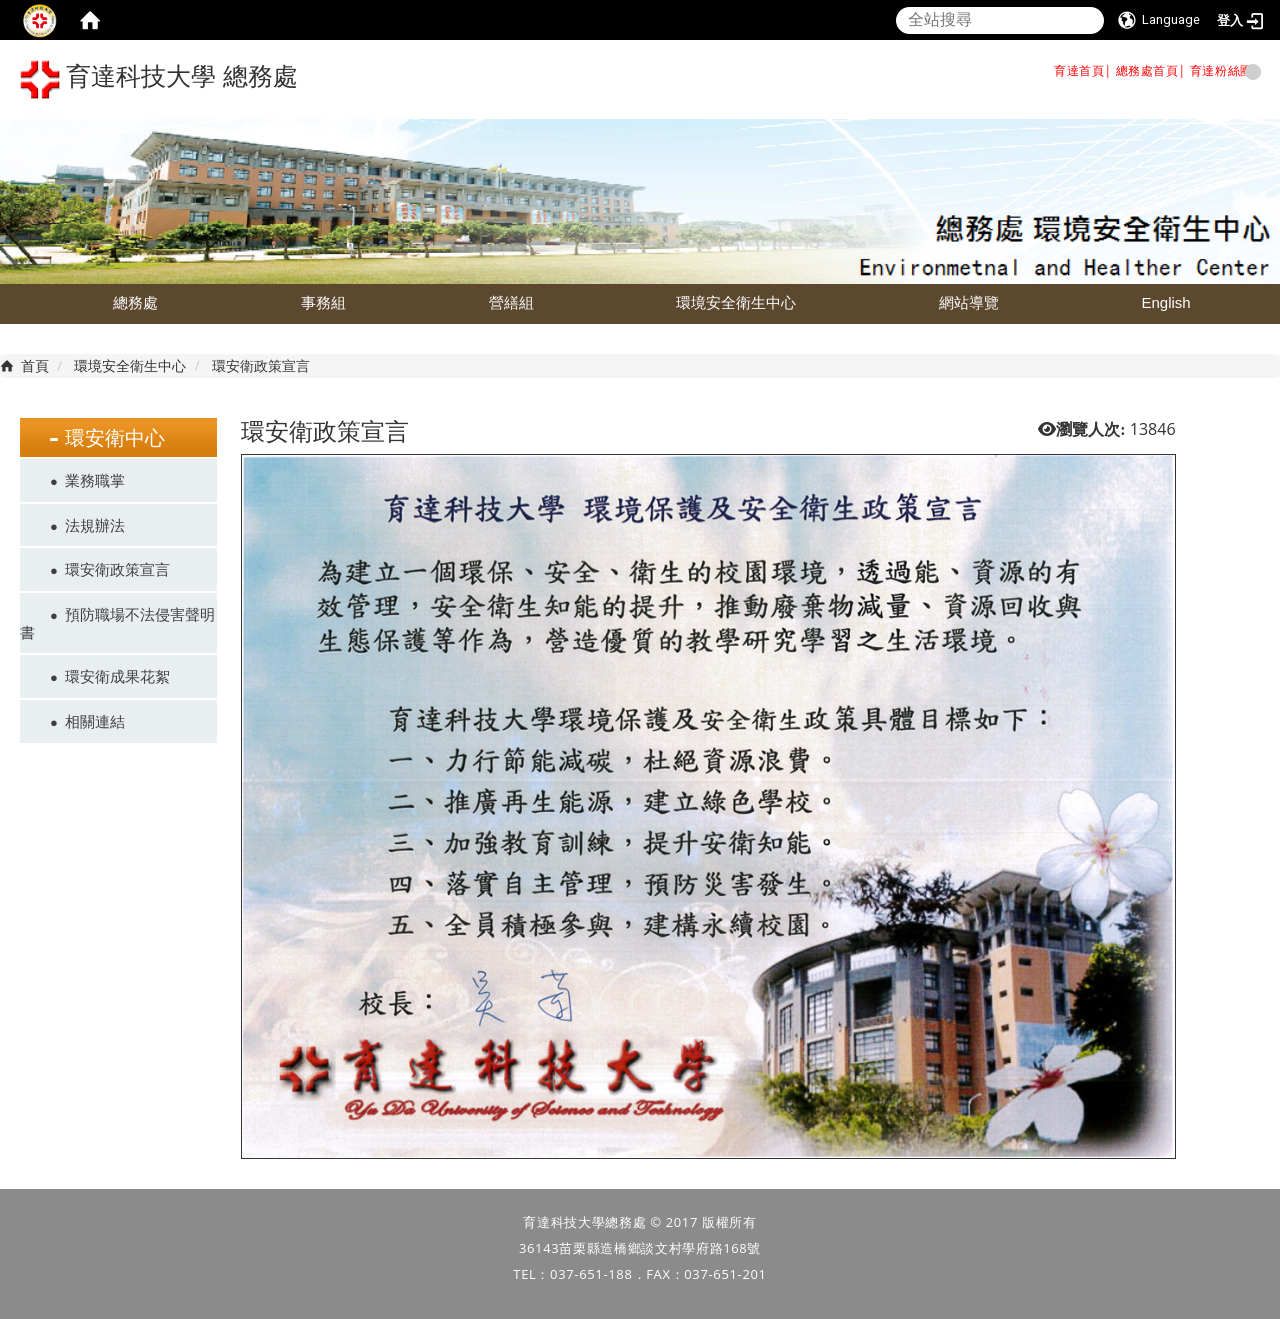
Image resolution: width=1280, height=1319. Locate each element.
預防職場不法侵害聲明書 (117, 623)
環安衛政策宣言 (117, 569)
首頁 (35, 365)
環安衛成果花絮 (117, 676)
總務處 (135, 302)
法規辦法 (95, 525)
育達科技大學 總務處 (159, 79)
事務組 (323, 302)
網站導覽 (969, 302)
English (1165, 302)
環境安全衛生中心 (736, 302)
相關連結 (95, 721)
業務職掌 (95, 480)
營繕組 (511, 302)
